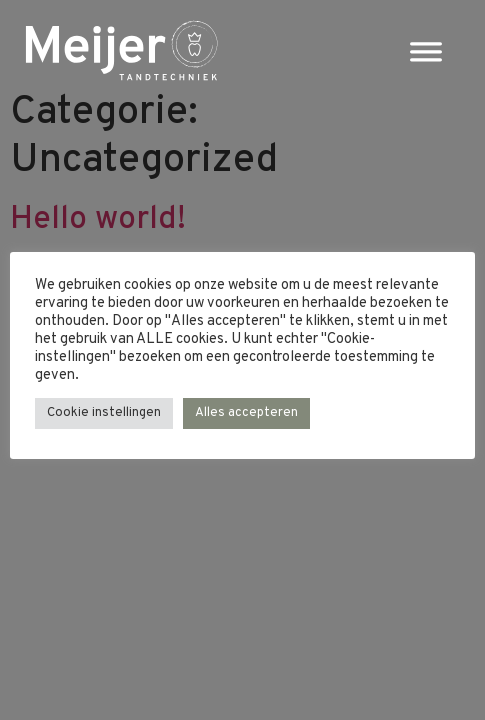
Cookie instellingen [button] (104, 413)
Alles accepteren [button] (246, 413)
